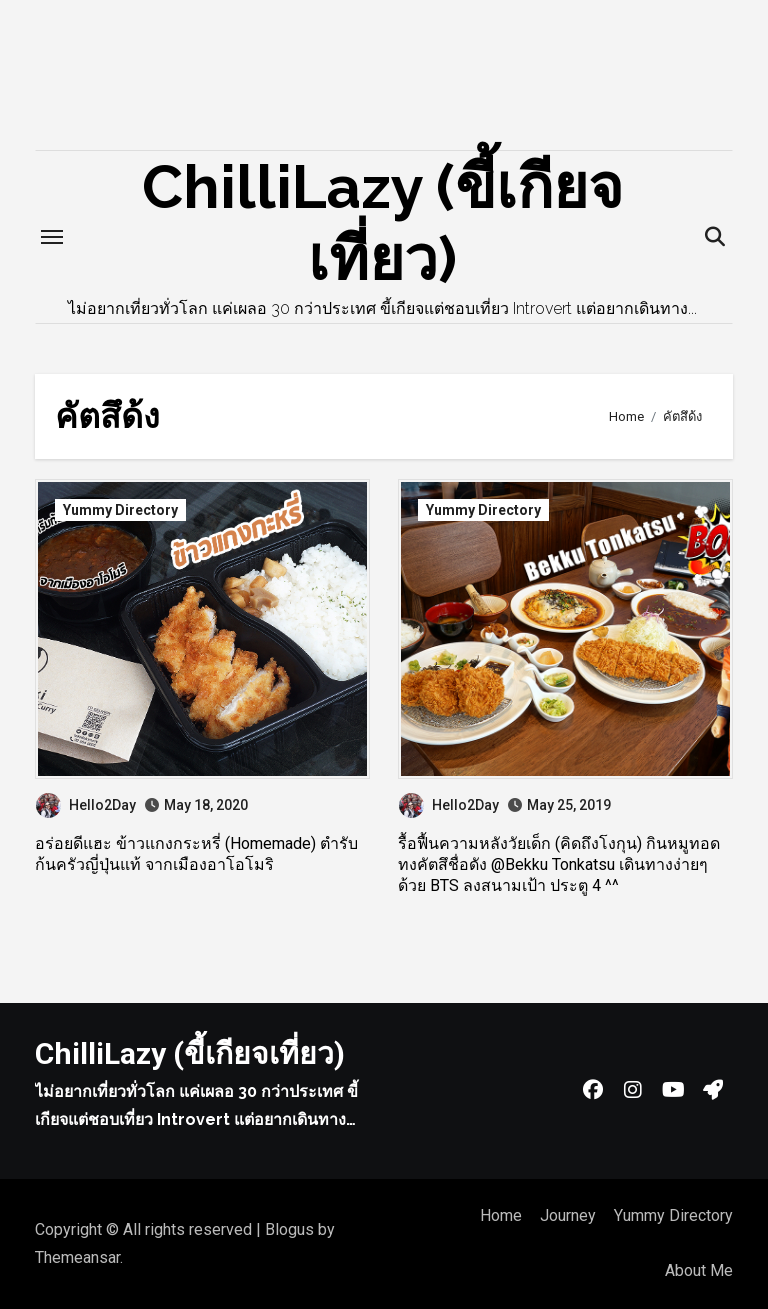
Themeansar (77, 1257)
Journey (568, 1215)
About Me (699, 1270)
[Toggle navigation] (52, 237)
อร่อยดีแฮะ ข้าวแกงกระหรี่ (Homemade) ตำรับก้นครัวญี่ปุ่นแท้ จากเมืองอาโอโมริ (196, 854)
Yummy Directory (120, 510)
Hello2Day (86, 805)
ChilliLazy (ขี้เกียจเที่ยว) (190, 1053)
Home (501, 1215)
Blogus (289, 1229)
